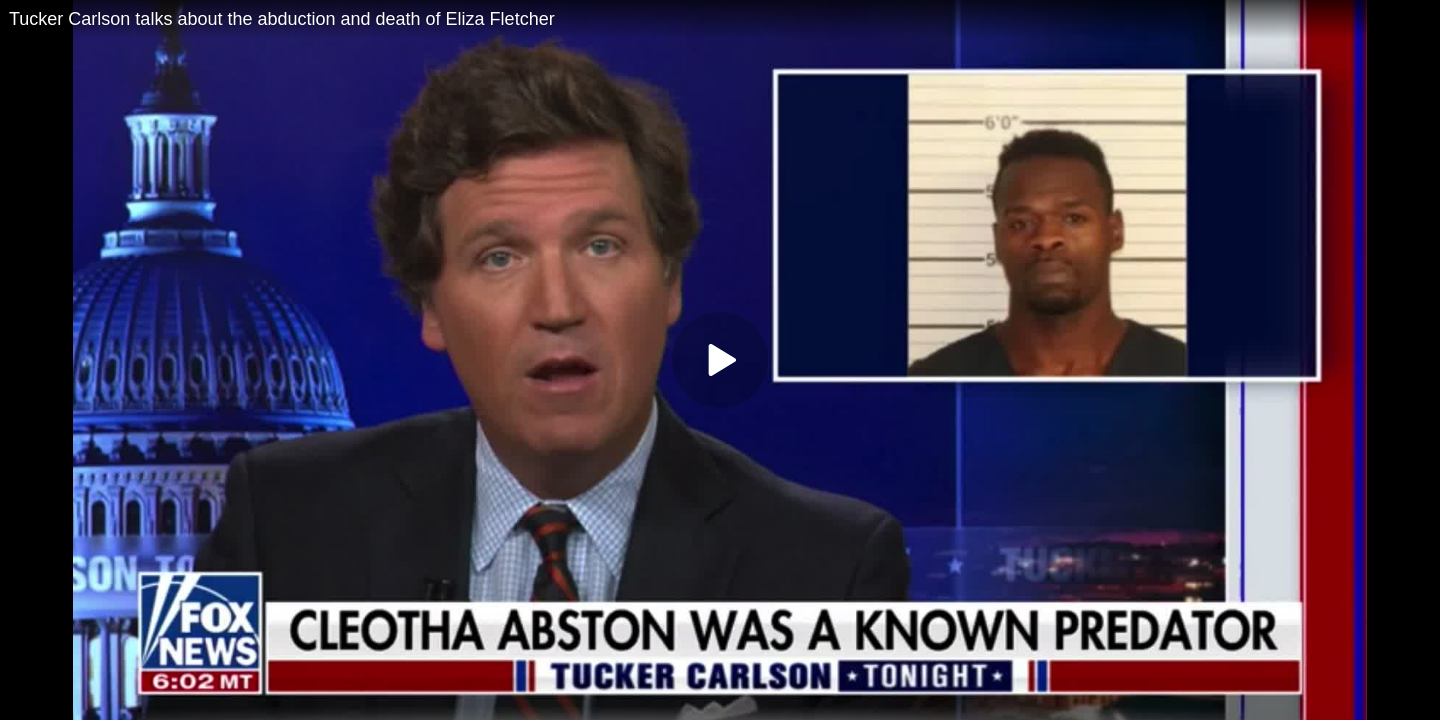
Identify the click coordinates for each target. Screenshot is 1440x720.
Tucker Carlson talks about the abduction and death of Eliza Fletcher (282, 19)
